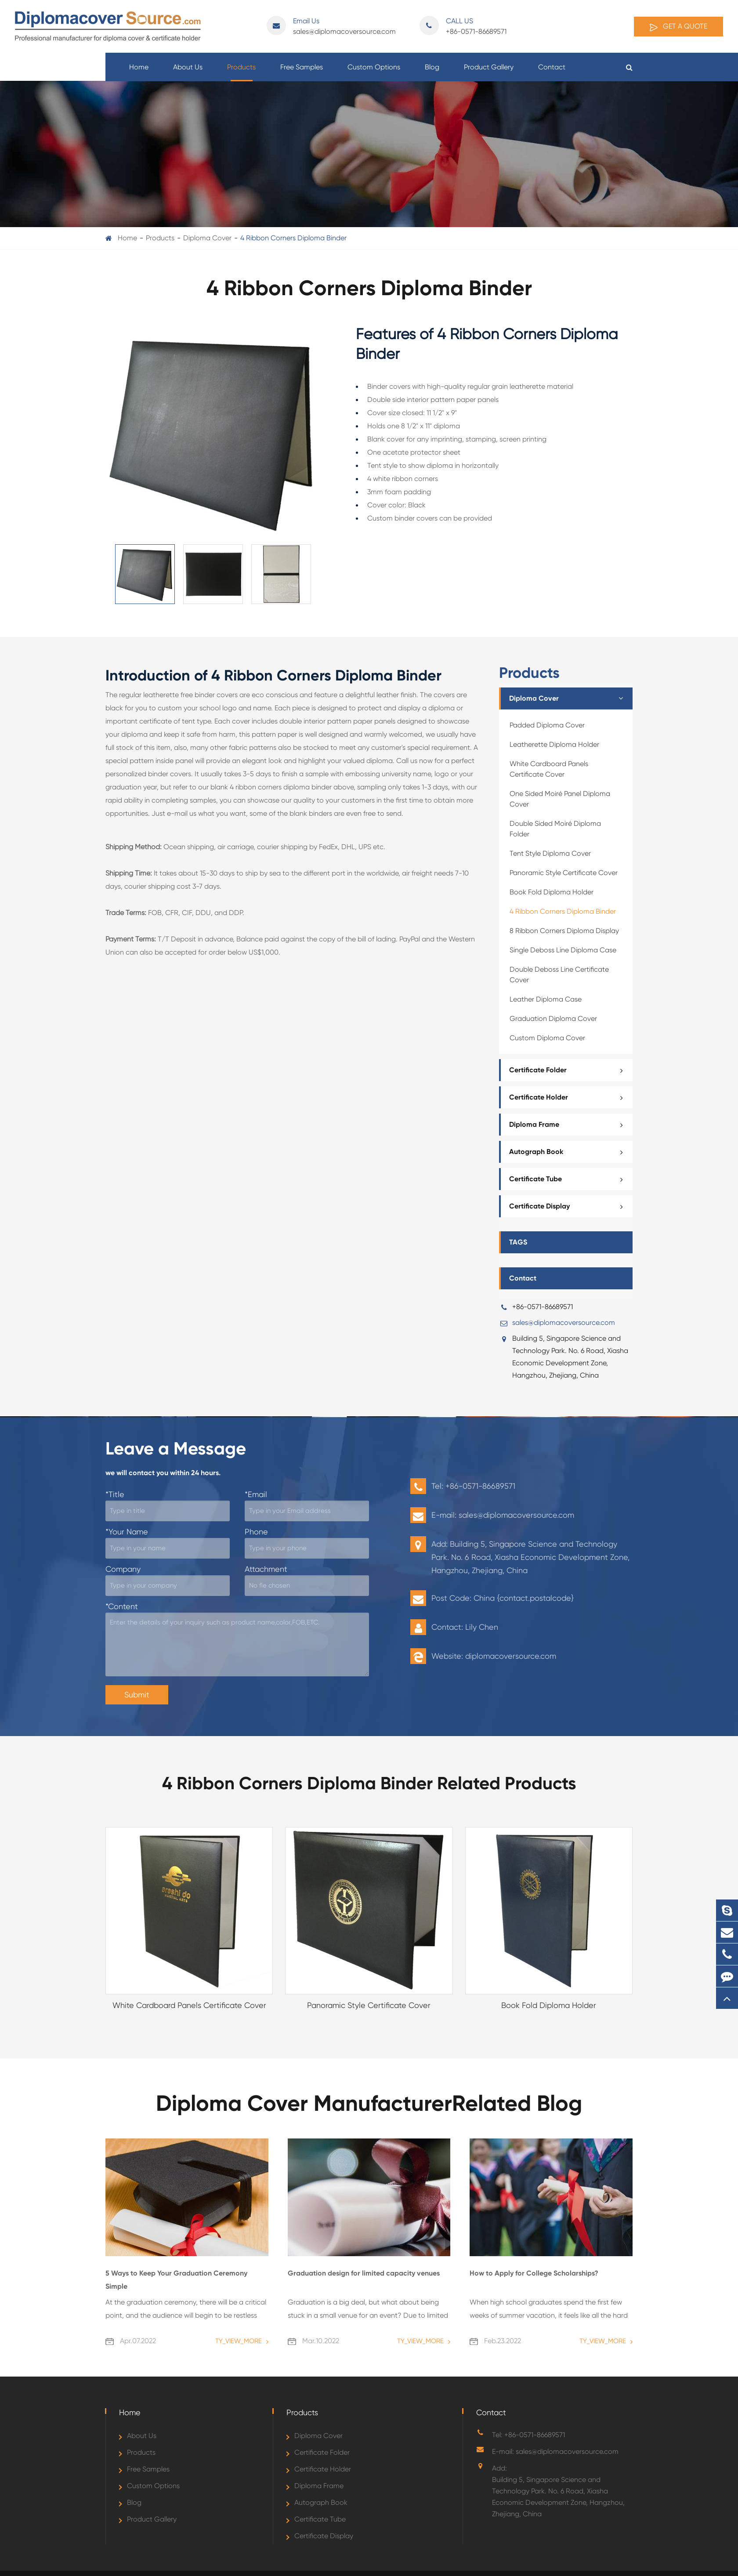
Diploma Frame (568, 1124)
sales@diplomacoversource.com (331, 26)
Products (241, 72)
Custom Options (373, 72)
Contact (551, 72)
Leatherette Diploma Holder (554, 744)
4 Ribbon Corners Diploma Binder (293, 238)
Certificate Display (568, 1206)
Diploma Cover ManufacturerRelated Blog (369, 2103)
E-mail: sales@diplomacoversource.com (555, 2451)
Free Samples (301, 72)
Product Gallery (489, 72)
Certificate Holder (568, 1097)
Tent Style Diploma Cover (550, 853)
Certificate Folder (568, 1070)
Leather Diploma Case (546, 999)
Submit (136, 1694)
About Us (188, 72)
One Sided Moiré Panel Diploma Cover (560, 798)
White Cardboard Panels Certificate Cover (549, 769)
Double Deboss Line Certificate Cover (559, 974)
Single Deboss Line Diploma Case (563, 950)
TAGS (518, 1242)
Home (138, 72)
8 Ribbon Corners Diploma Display (564, 930)
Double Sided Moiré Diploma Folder (555, 828)
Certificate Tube (568, 1179)
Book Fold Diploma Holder (551, 892)
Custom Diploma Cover (547, 1038)
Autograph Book (568, 1151)
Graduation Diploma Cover (553, 1018)
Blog (432, 72)
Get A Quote (678, 26)
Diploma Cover (207, 238)
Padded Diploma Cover (547, 725)
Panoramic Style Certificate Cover (564, 872)
